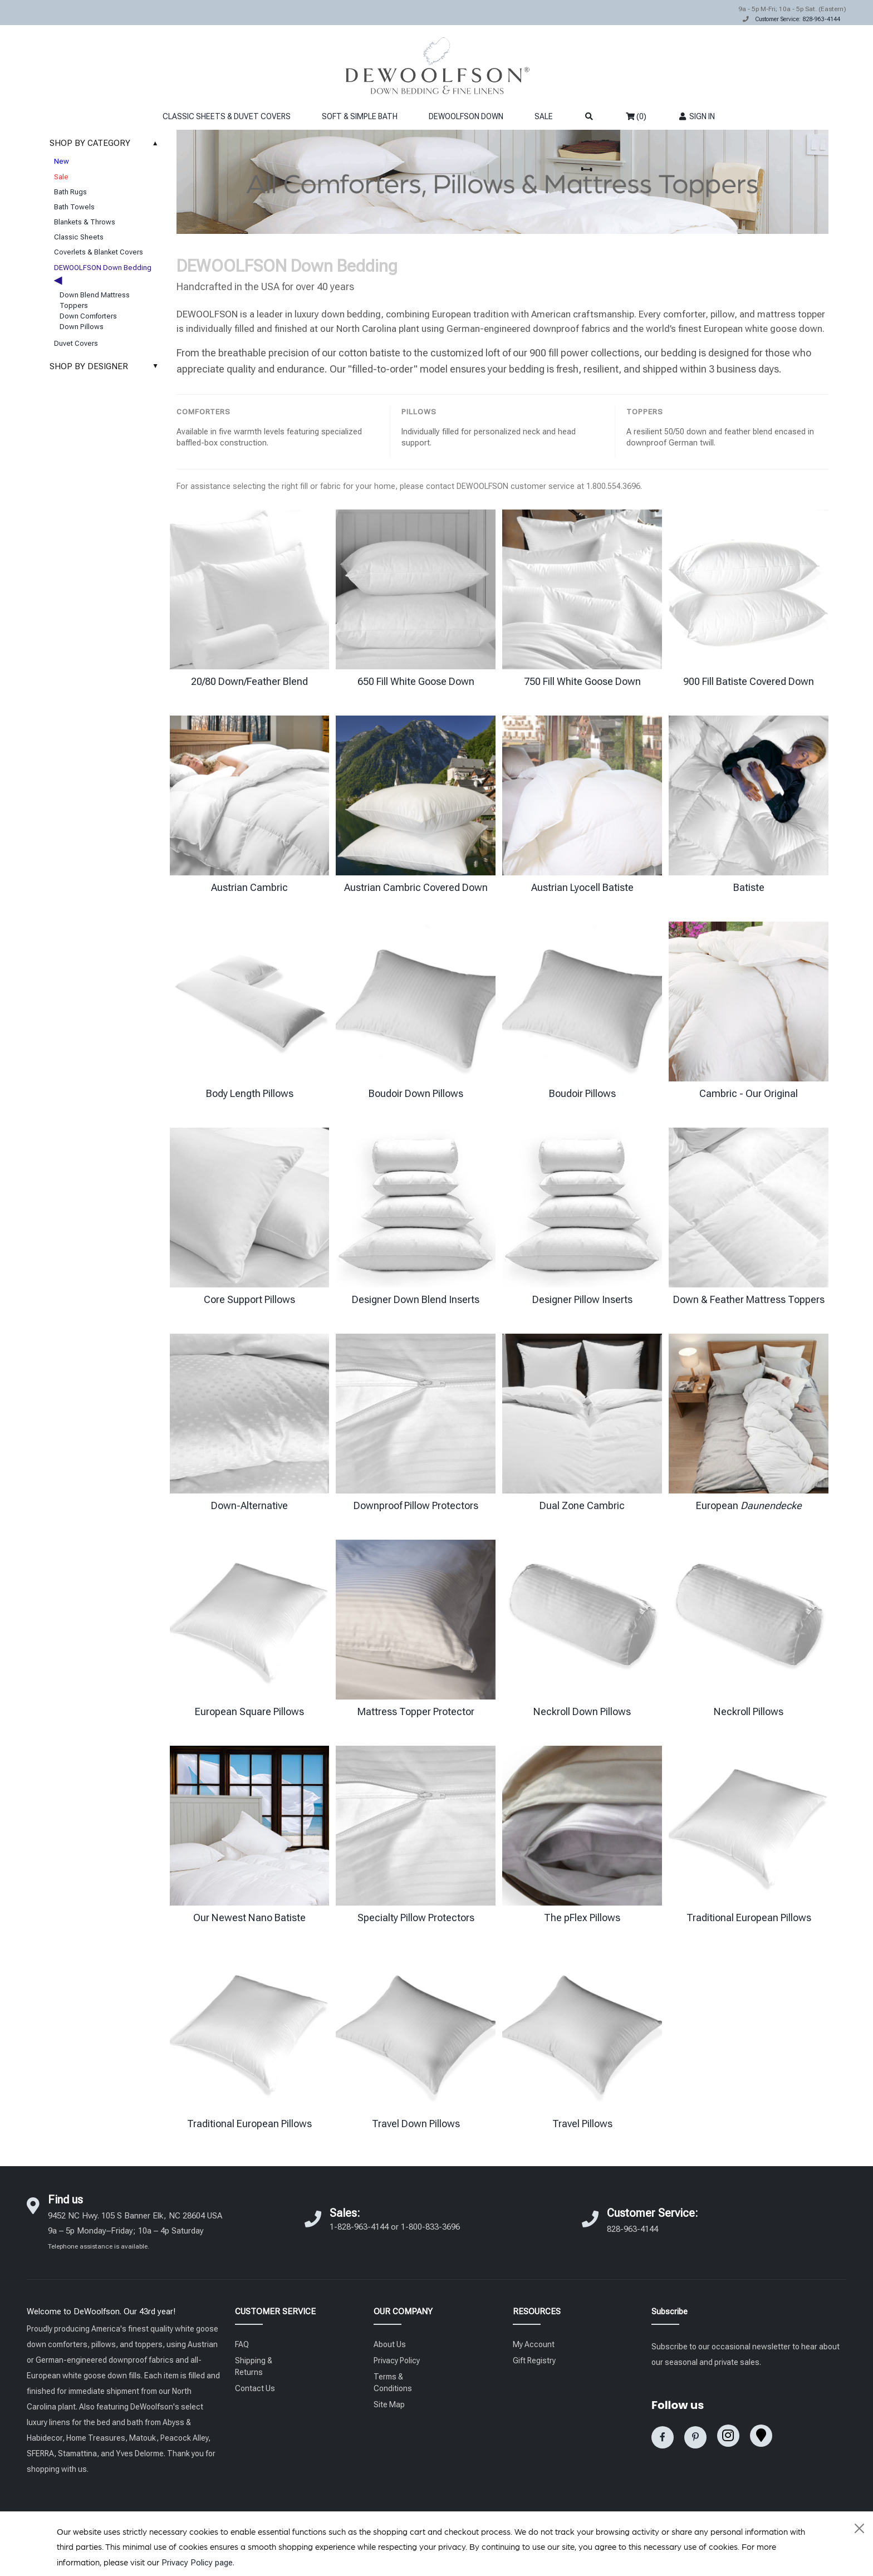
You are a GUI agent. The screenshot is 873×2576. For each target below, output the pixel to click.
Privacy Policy (397, 2360)
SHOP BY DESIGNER (107, 366)
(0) (636, 116)
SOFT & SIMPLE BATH (360, 116)
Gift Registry (534, 2360)
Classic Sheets (79, 237)
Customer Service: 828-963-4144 (797, 19)
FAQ (242, 2344)
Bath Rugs (70, 192)
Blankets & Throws (84, 222)
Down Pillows (82, 326)
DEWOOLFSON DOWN (466, 116)
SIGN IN (696, 116)
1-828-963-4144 (359, 2227)
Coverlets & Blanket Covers (98, 252)
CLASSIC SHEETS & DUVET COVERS (227, 116)
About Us (390, 2344)
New (61, 161)
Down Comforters (88, 316)
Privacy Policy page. (197, 2563)
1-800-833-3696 (430, 2227)
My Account (534, 2344)
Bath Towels (74, 207)
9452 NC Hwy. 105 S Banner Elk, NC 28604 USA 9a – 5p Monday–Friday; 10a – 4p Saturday (135, 2230)
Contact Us (255, 2388)
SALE (543, 116)
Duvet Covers (76, 343)
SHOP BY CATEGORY (107, 143)
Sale (61, 177)
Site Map (389, 2404)
